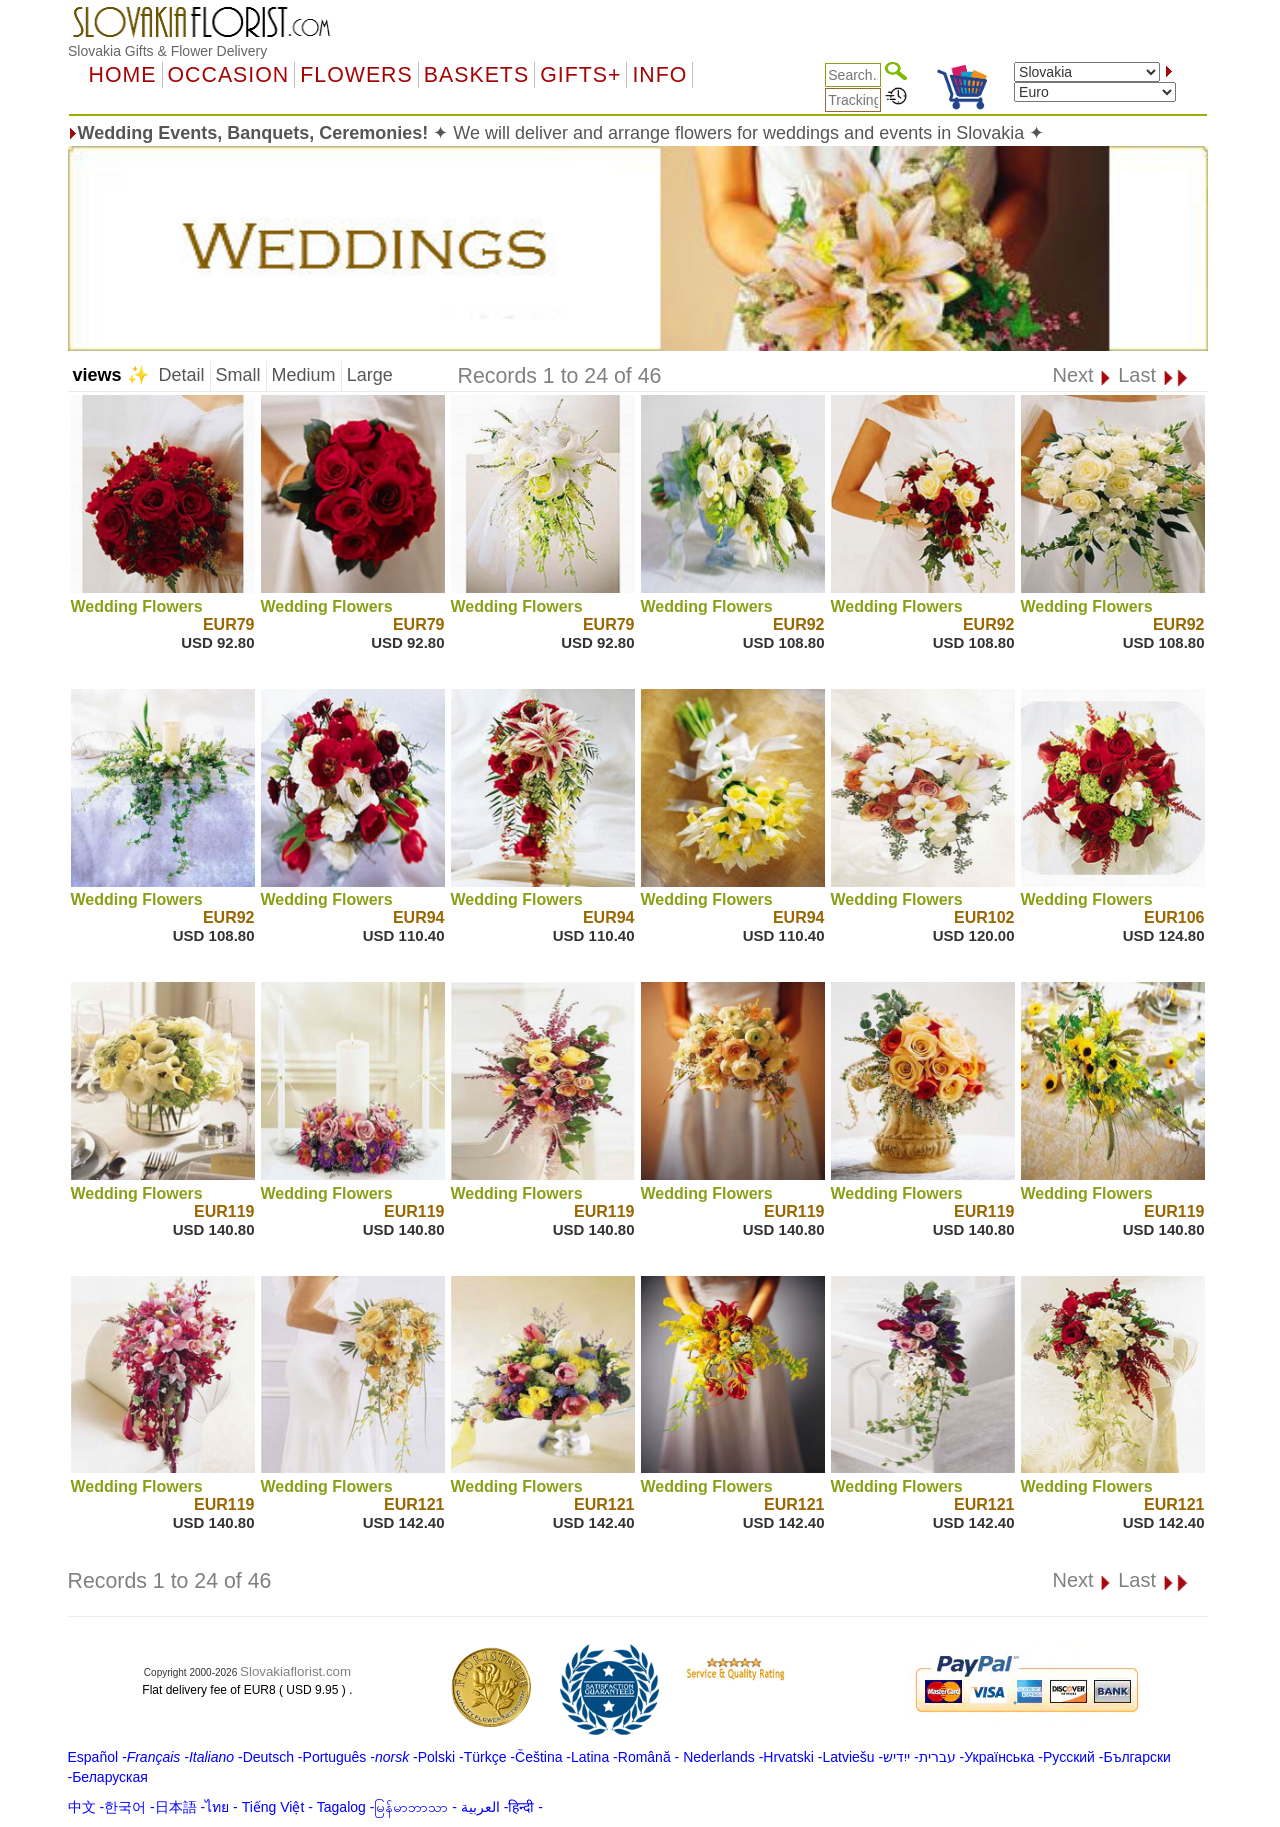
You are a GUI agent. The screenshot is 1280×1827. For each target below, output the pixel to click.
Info (659, 75)
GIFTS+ (580, 75)
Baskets (476, 75)
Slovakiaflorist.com (295, 1671)
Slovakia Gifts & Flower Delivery (167, 51)
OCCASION (229, 75)
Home (123, 75)
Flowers (356, 75)
